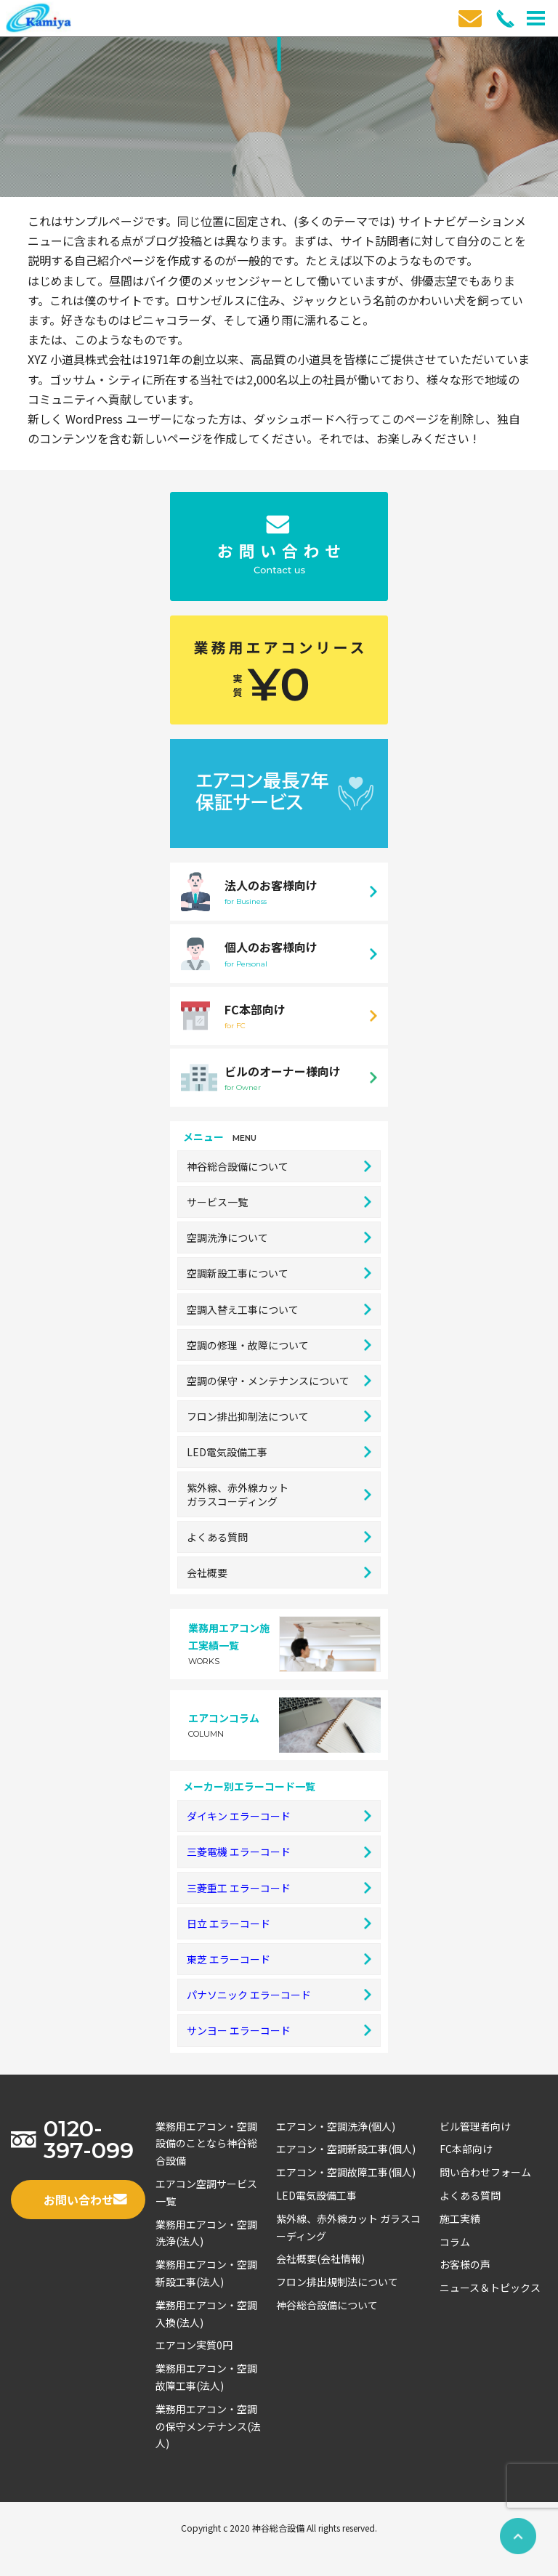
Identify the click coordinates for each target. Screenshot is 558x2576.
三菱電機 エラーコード (279, 1851)
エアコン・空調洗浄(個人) (335, 2126)
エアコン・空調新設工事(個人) (346, 2148)
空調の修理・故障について (279, 1345)
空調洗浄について (279, 1237)
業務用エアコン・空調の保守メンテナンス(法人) (208, 2426)
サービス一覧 (279, 1202)
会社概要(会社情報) (320, 2258)
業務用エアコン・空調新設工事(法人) (206, 2273)
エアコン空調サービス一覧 (206, 2192)
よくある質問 (279, 1537)
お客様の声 (465, 2264)
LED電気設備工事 (279, 1452)
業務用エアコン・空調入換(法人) (206, 2314)
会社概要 (279, 1572)
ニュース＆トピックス (490, 2287)
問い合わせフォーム (485, 2172)
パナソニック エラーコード (279, 1994)
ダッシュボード (294, 418)
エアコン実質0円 (193, 2345)
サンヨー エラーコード (279, 2030)
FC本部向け (466, 2148)
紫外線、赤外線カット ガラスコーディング (348, 2227)
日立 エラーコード (279, 1923)
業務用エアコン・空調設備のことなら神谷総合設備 (206, 2143)
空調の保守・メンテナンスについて (279, 1380)
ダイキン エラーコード (279, 1816)
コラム (455, 2241)
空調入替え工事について (279, 1309)
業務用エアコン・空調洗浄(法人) (206, 2233)
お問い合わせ (85, 2199)
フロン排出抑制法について (279, 1416)
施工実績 (460, 2218)
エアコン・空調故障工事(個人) (346, 2172)
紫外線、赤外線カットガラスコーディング (279, 1494)
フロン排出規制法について (337, 2281)
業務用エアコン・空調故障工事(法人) (206, 2377)
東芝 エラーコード (279, 1959)
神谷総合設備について (279, 1166)
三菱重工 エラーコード (279, 1888)
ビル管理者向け (475, 2126)
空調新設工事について (279, 1273)
